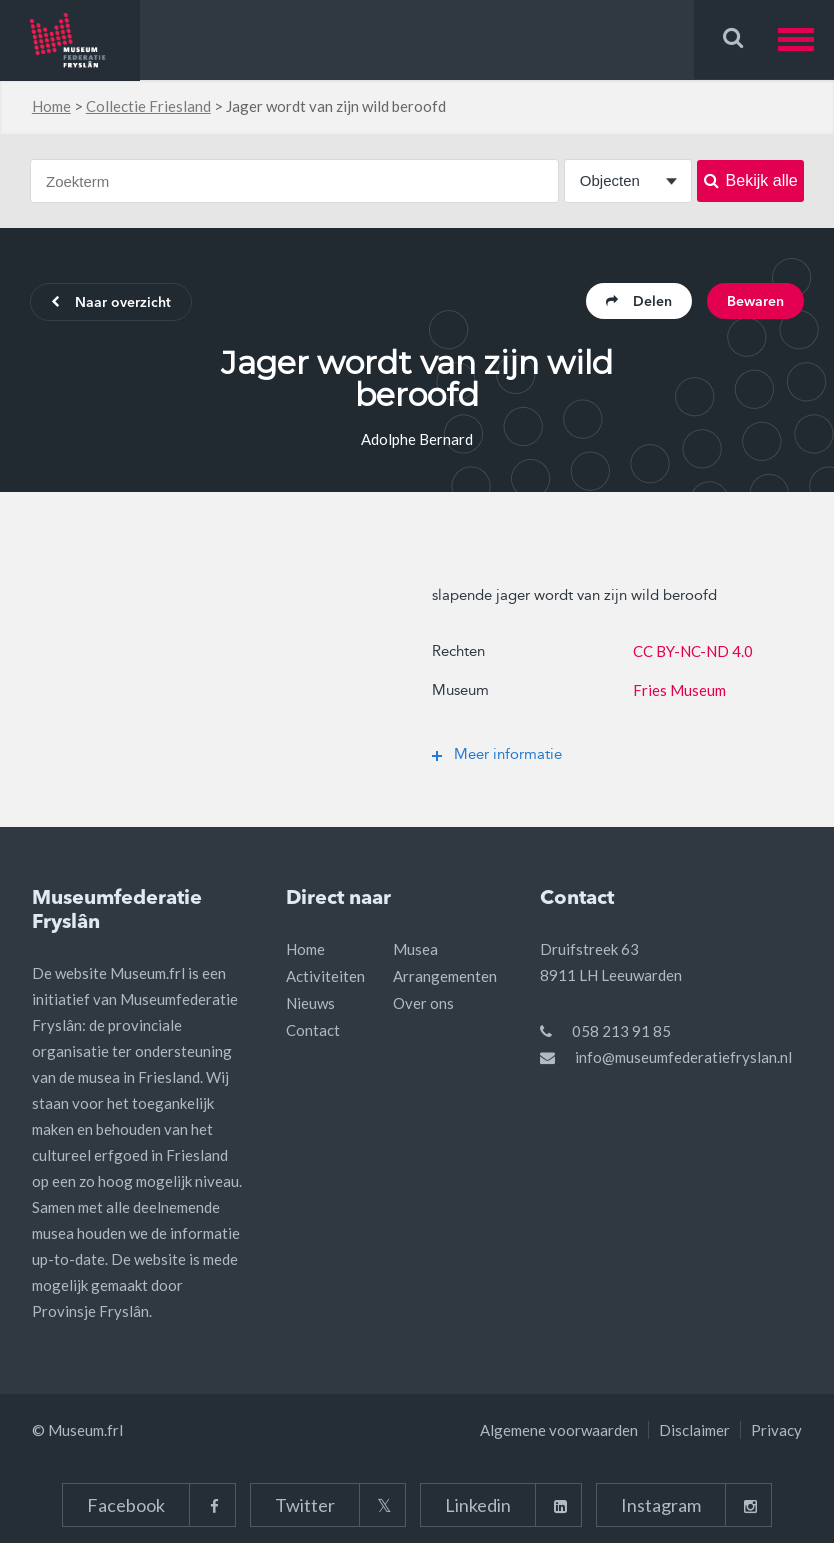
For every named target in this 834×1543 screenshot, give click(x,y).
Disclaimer (694, 1430)
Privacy (776, 1430)
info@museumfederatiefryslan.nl (683, 1057)
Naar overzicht (111, 303)
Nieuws (310, 1003)
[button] (806, 39)
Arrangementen (445, 976)
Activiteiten (325, 976)
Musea (415, 949)
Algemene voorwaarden (559, 1430)
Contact (313, 1030)
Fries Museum (679, 690)
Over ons (423, 1003)
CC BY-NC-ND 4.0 (693, 651)
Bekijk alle (751, 180)
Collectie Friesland (148, 106)
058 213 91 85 (621, 1031)
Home (51, 106)
